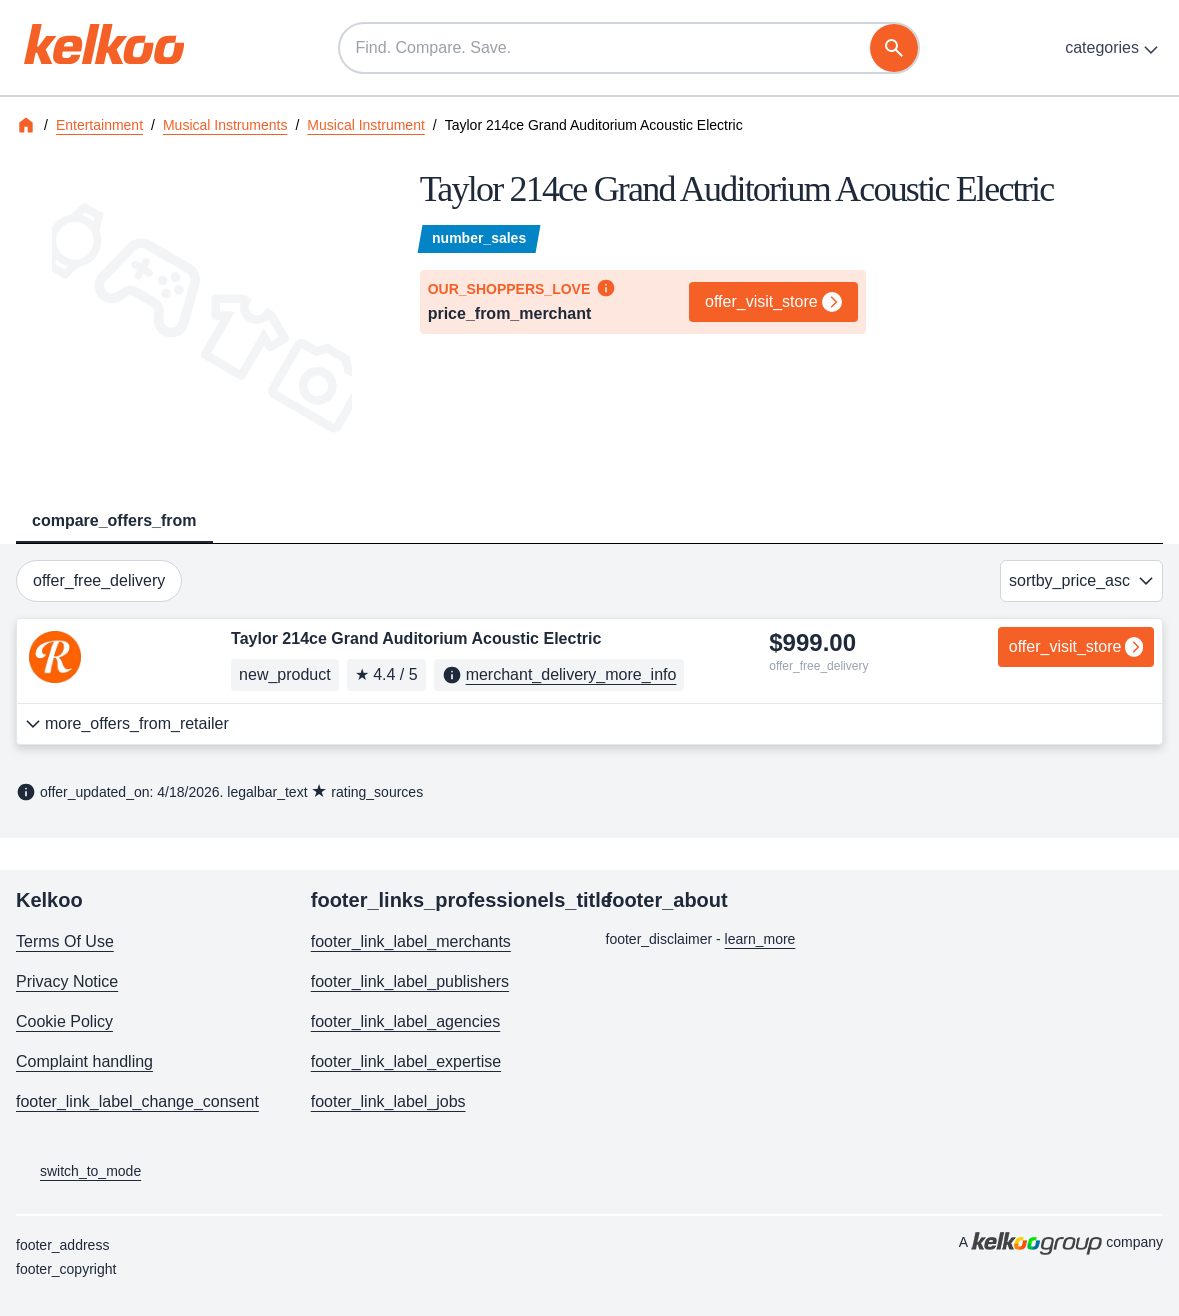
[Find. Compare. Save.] (629, 48)
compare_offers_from (114, 520)
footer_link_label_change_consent (137, 1101)
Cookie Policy (64, 1021)
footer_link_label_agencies (405, 1021)
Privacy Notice (67, 981)
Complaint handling (84, 1061)
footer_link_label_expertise (406, 1061)
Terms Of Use (65, 941)
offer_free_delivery (99, 580)
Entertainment (99, 125)
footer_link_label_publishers (410, 981)
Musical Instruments (225, 125)
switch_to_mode (78, 1172)
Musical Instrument (365, 125)
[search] (894, 48)
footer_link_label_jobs (388, 1101)
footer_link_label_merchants (411, 941)
